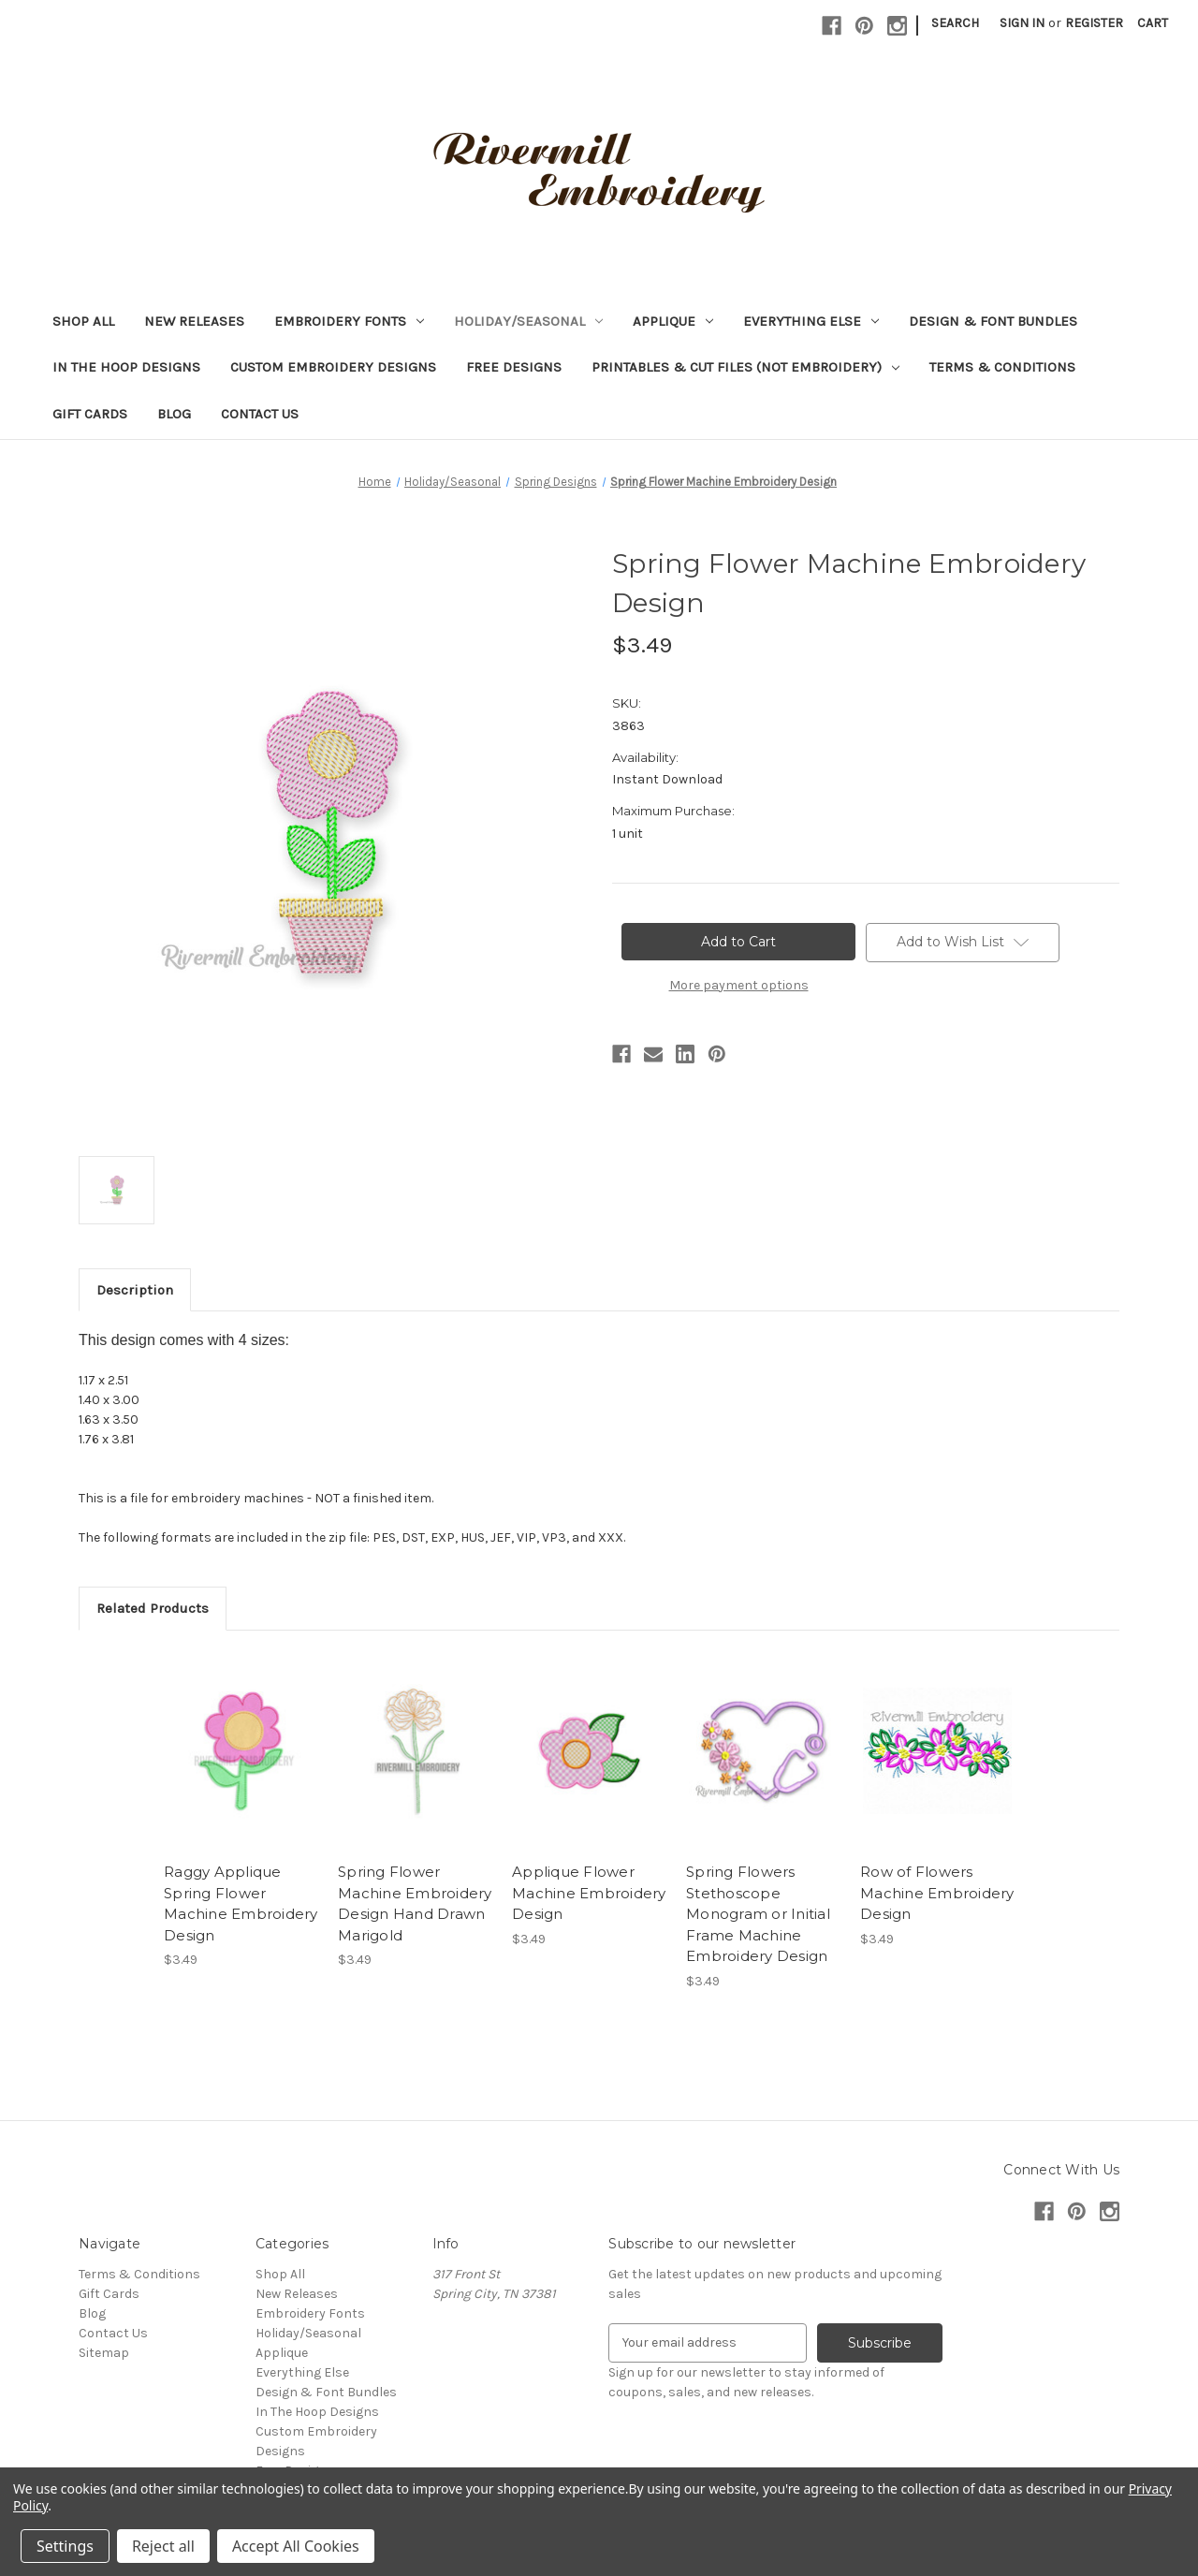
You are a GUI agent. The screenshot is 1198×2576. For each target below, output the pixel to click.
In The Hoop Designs (126, 367)
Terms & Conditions (1002, 367)
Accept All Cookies (295, 2546)
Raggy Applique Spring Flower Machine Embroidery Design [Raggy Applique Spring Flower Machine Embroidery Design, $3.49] (241, 1903)
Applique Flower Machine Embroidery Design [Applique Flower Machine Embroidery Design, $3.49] (589, 1893)
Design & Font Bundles (993, 321)
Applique (673, 321)
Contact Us (260, 413)
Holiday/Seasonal (528, 321)
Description (134, 1289)
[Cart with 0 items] (1152, 23)
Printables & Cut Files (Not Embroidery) (745, 367)
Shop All (83, 321)
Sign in (1022, 23)
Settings (65, 2546)
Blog (174, 413)
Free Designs (514, 367)
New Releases (194, 321)
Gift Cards (89, 413)
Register (1094, 23)
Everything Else (811, 321)
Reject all (163, 2546)
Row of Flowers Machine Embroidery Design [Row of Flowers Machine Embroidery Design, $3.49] (937, 1893)
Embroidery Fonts (349, 321)
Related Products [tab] (152, 1608)
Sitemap (104, 2353)
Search (955, 23)
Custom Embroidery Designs (333, 367)
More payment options (739, 985)
